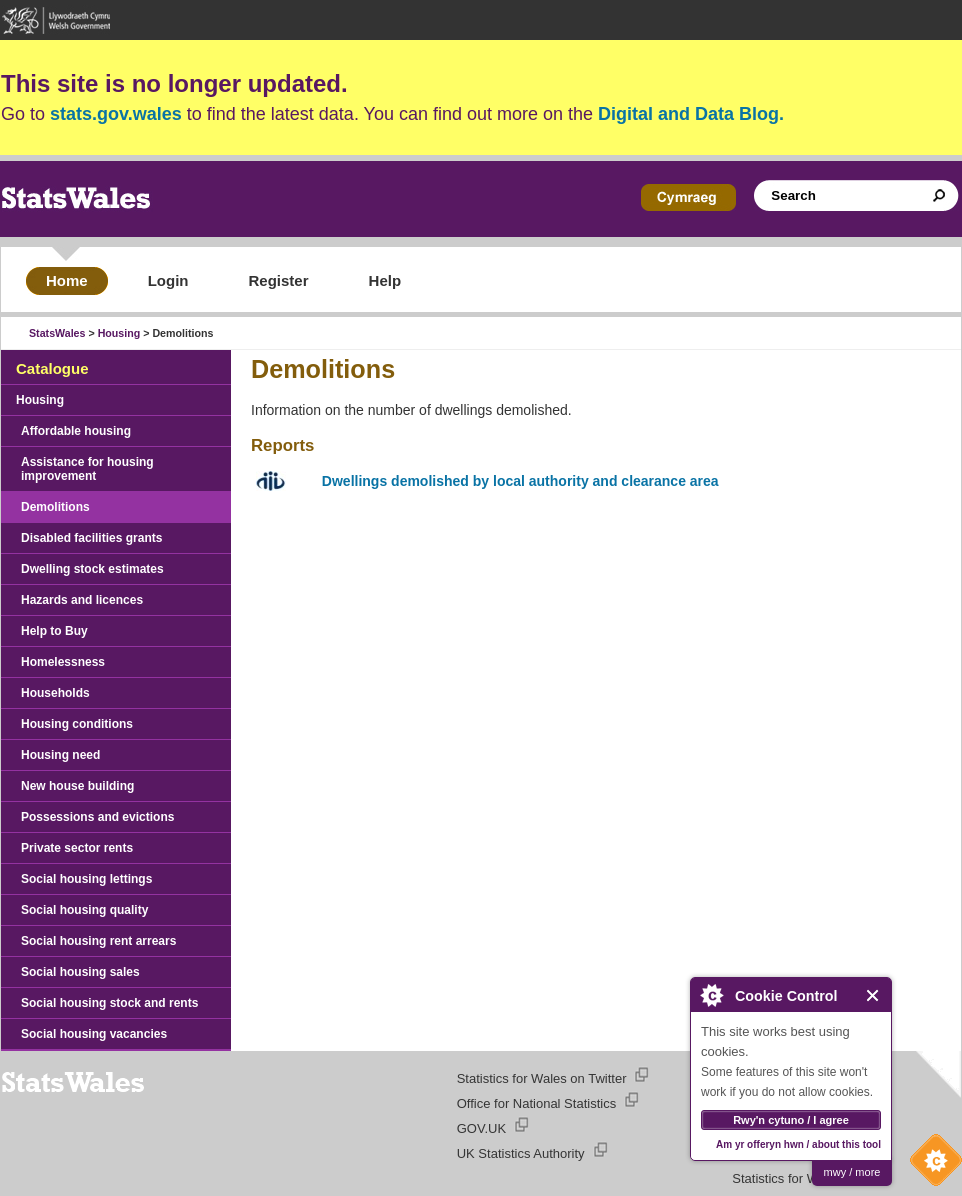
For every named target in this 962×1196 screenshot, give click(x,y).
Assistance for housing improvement (87, 469)
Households (55, 693)
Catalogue (52, 368)
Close (873, 995)
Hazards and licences (82, 600)
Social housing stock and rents (109, 1003)
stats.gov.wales (116, 114)
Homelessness (63, 662)
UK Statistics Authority (521, 1153)
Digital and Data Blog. (691, 114)
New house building (77, 786)
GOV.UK (481, 1128)
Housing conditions (77, 724)
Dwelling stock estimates (92, 569)
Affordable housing (76, 431)
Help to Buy (54, 631)
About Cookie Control (711, 995)
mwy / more (852, 1172)
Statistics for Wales (787, 1178)
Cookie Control (931, 1165)
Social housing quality (84, 910)
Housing (119, 333)
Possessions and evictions (97, 817)
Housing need (60, 755)
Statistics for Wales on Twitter (542, 1078)
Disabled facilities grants (91, 538)
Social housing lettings (86, 879)
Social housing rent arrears (98, 941)
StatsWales (57, 333)
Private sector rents (77, 848)
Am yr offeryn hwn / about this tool (798, 1144)
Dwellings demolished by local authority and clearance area (520, 481)
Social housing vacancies (94, 1034)
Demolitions (55, 507)
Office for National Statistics (536, 1103)
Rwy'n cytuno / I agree (791, 1120)
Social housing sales (80, 972)
